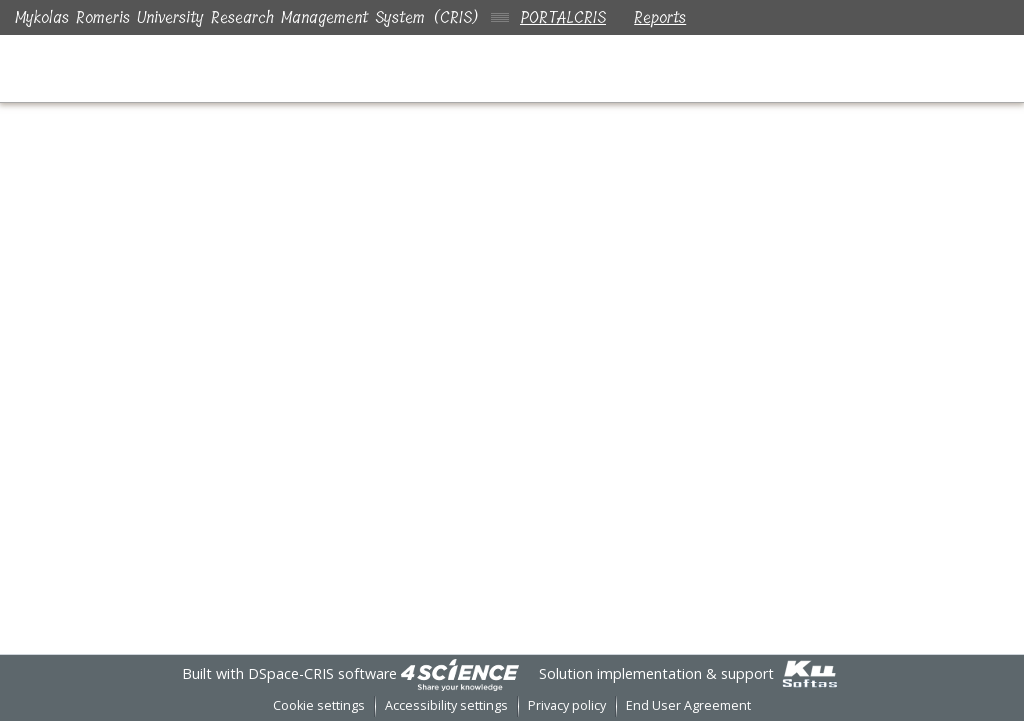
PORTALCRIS (563, 17)
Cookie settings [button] (319, 705)
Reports (664, 17)
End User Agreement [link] (688, 705)
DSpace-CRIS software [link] (322, 673)
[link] (460, 673)
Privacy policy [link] (567, 705)
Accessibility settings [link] (446, 705)
